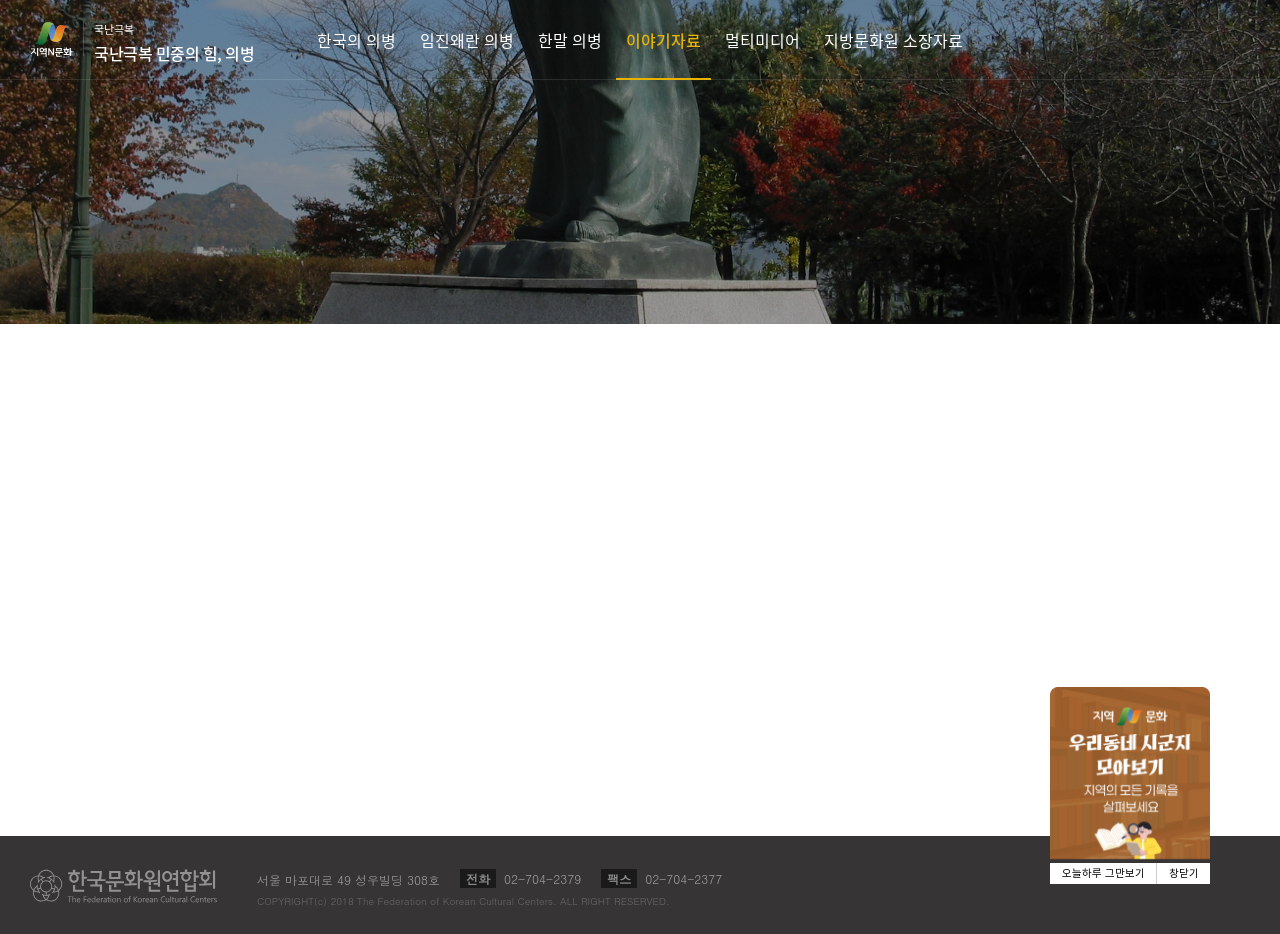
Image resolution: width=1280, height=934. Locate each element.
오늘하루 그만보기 (1103, 873)
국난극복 (174, 43)
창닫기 (1184, 873)
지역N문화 (62, 39)
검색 (1236, 39)
